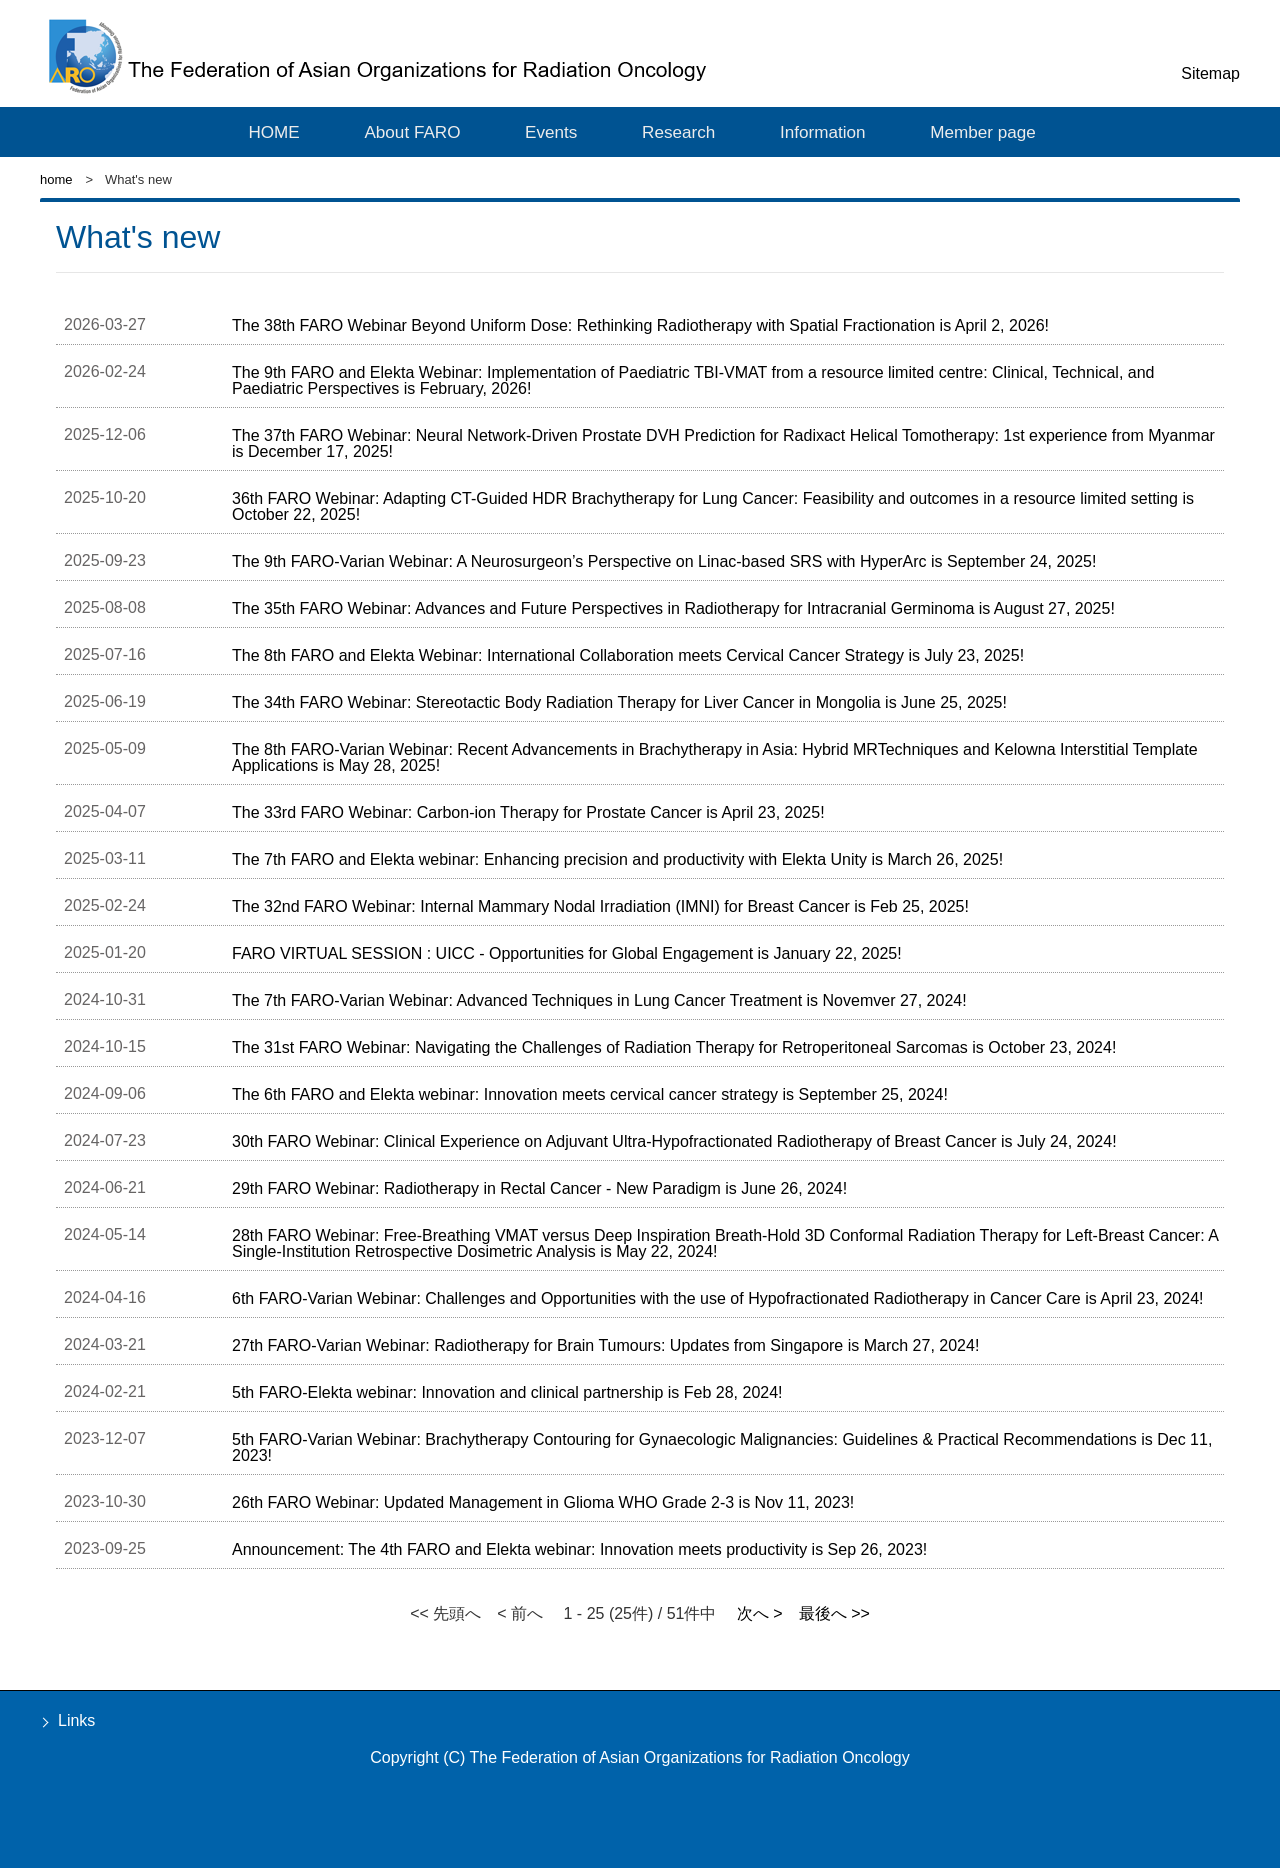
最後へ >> (834, 1614)
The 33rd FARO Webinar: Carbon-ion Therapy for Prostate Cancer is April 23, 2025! (528, 813)
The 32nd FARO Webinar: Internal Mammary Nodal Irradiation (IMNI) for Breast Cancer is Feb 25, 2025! (600, 907)
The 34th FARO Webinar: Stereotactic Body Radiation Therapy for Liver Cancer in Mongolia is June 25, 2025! (619, 703)
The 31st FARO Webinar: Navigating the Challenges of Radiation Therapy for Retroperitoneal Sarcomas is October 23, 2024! (674, 1048)
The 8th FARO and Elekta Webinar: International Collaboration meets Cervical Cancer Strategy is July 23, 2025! (628, 656)
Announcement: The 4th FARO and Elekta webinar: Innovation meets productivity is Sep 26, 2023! (579, 1550)
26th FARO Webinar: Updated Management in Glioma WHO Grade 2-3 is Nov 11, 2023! (543, 1503)
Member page (975, 131)
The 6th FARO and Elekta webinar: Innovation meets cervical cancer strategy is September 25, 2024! (590, 1095)
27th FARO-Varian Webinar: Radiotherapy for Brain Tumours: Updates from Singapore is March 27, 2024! (605, 1346)
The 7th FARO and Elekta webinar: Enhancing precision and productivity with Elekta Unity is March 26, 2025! (617, 860)
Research (674, 131)
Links (76, 1721)
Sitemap (1210, 73)
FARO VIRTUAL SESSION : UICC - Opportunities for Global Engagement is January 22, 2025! (567, 954)
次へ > (760, 1614)
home (56, 179)
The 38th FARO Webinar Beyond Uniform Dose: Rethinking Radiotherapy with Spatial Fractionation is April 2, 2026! (640, 326)
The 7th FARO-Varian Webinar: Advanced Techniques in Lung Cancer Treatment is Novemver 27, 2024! (599, 1001)
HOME (276, 131)
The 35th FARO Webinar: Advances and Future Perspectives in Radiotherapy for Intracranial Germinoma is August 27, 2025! (673, 609)
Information (817, 131)
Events (550, 131)
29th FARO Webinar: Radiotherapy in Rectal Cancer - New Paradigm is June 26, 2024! (539, 1189)
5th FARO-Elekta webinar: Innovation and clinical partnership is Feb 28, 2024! (507, 1393)
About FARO (412, 131)
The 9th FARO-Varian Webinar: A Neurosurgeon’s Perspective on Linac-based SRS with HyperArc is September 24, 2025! (664, 562)
